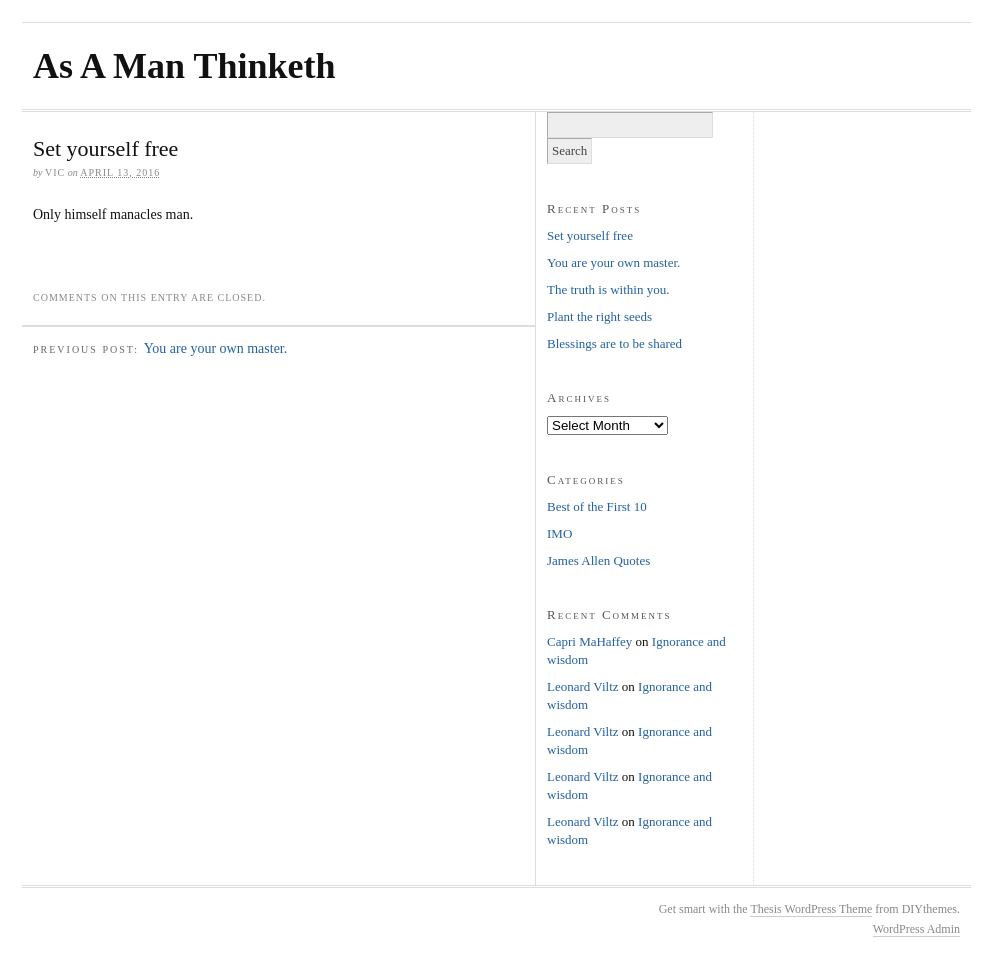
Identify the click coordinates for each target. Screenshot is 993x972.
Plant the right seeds (599, 316)
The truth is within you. (608, 289)
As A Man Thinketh (184, 66)
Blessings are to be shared (614, 343)
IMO (559, 533)
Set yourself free (590, 235)
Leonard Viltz (583, 686)
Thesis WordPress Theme (811, 909)
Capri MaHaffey (589, 641)
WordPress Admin (916, 929)
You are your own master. (216, 348)
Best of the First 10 (597, 506)
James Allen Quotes (598, 560)
